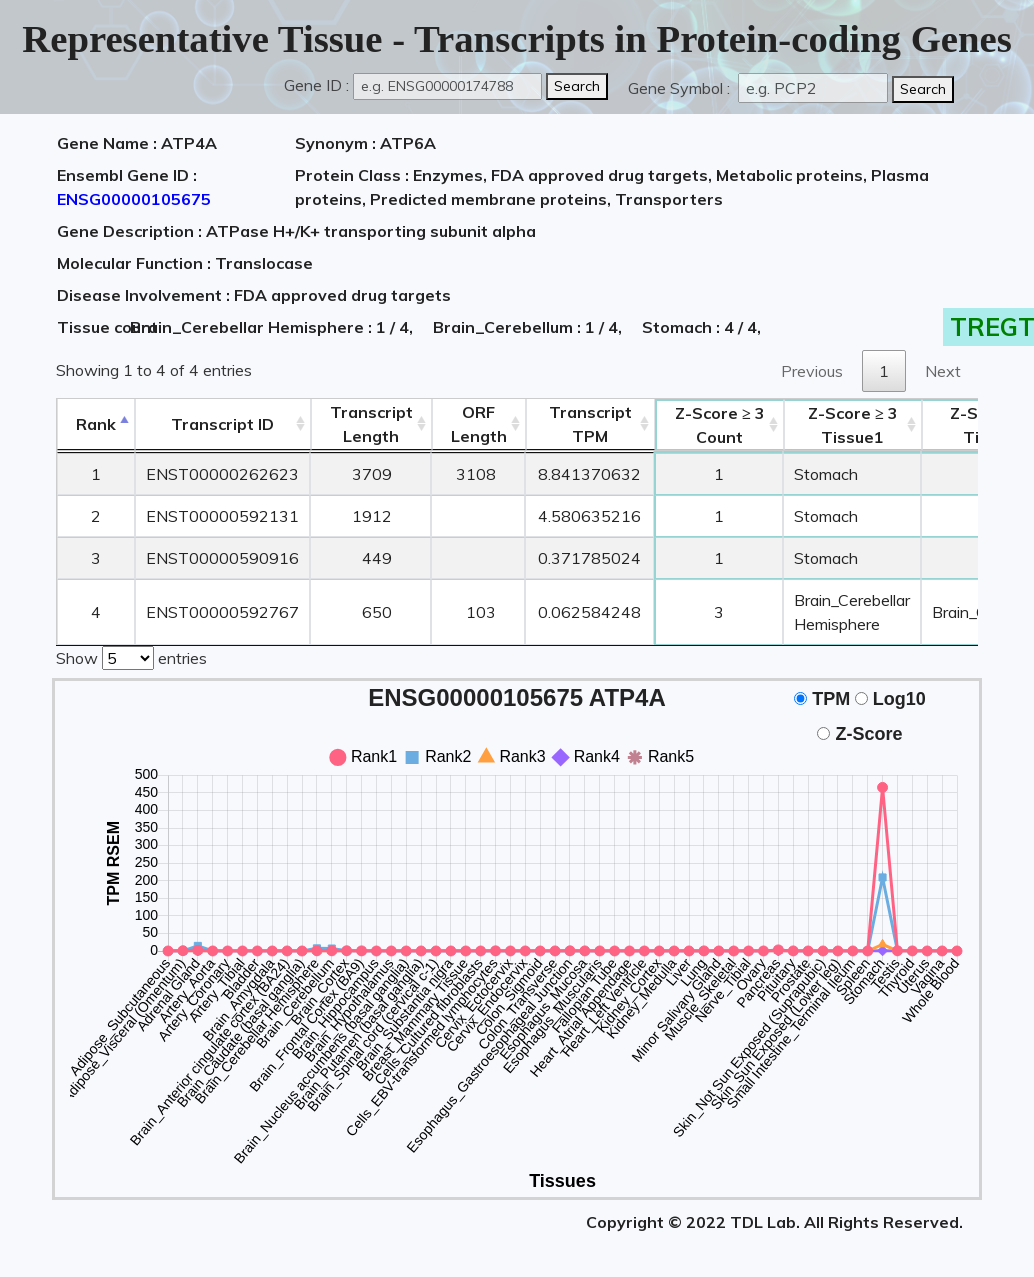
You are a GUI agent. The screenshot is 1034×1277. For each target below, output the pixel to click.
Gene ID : (316, 85)
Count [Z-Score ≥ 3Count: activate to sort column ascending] (720, 425)
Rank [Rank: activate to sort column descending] (96, 424)
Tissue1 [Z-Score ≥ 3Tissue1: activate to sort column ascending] (853, 425)
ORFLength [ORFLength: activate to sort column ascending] (479, 424)
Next (943, 371)
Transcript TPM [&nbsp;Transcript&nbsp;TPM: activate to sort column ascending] (590, 424)
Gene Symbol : (681, 88)
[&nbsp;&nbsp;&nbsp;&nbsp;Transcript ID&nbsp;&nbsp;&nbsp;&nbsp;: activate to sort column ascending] (222, 424)
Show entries (131, 656)
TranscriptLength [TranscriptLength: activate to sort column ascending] (371, 424)
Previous (812, 371)
